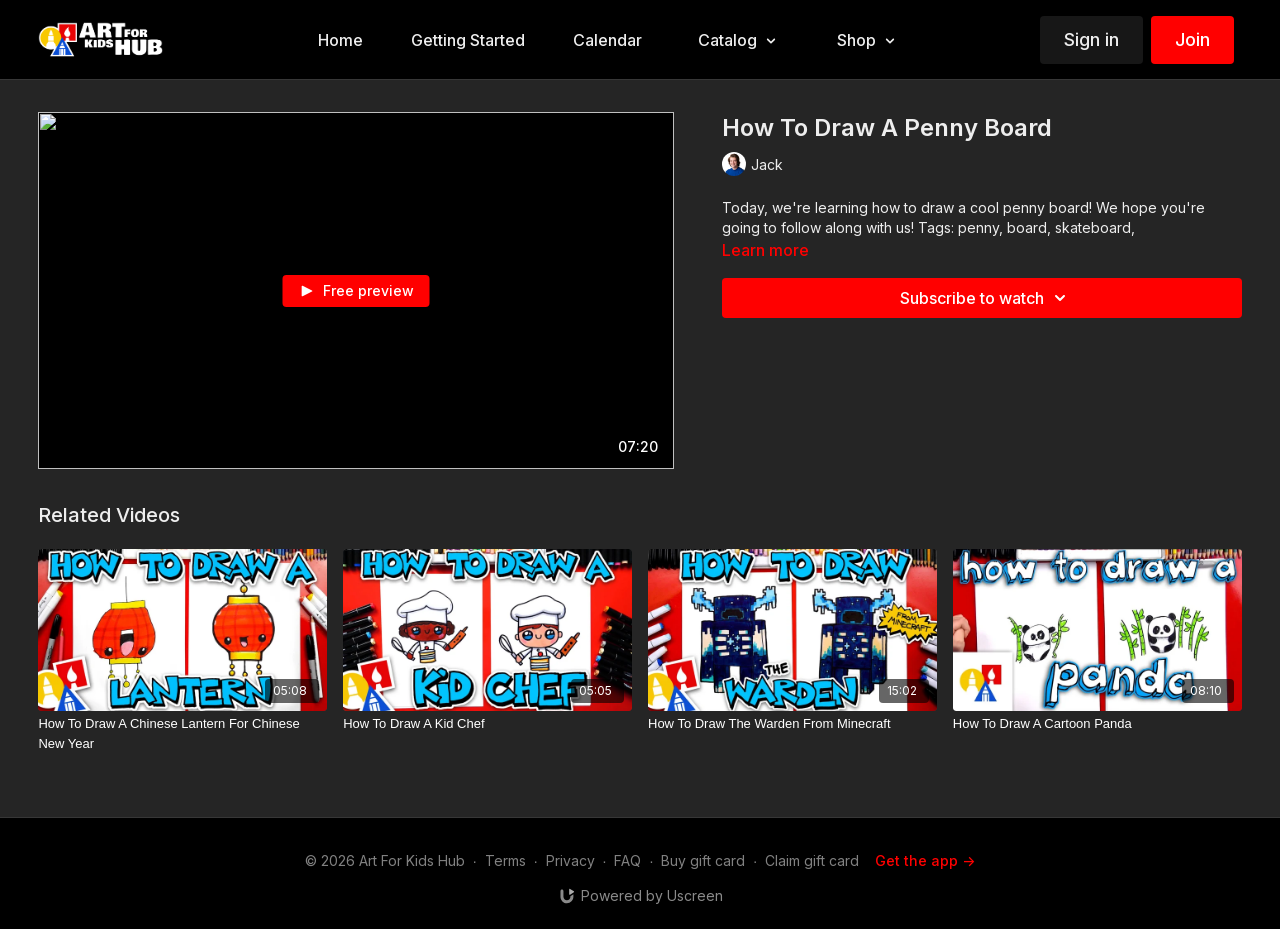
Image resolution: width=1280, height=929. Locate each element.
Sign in (1091, 39)
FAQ (627, 860)
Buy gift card (703, 860)
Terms (505, 860)
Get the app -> (925, 860)
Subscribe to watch (986, 298)
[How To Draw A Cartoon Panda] (1097, 724)
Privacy (570, 860)
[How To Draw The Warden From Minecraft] (792, 724)
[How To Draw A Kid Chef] (487, 724)
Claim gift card (812, 860)
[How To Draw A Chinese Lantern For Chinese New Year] (182, 733)
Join (1192, 39)
